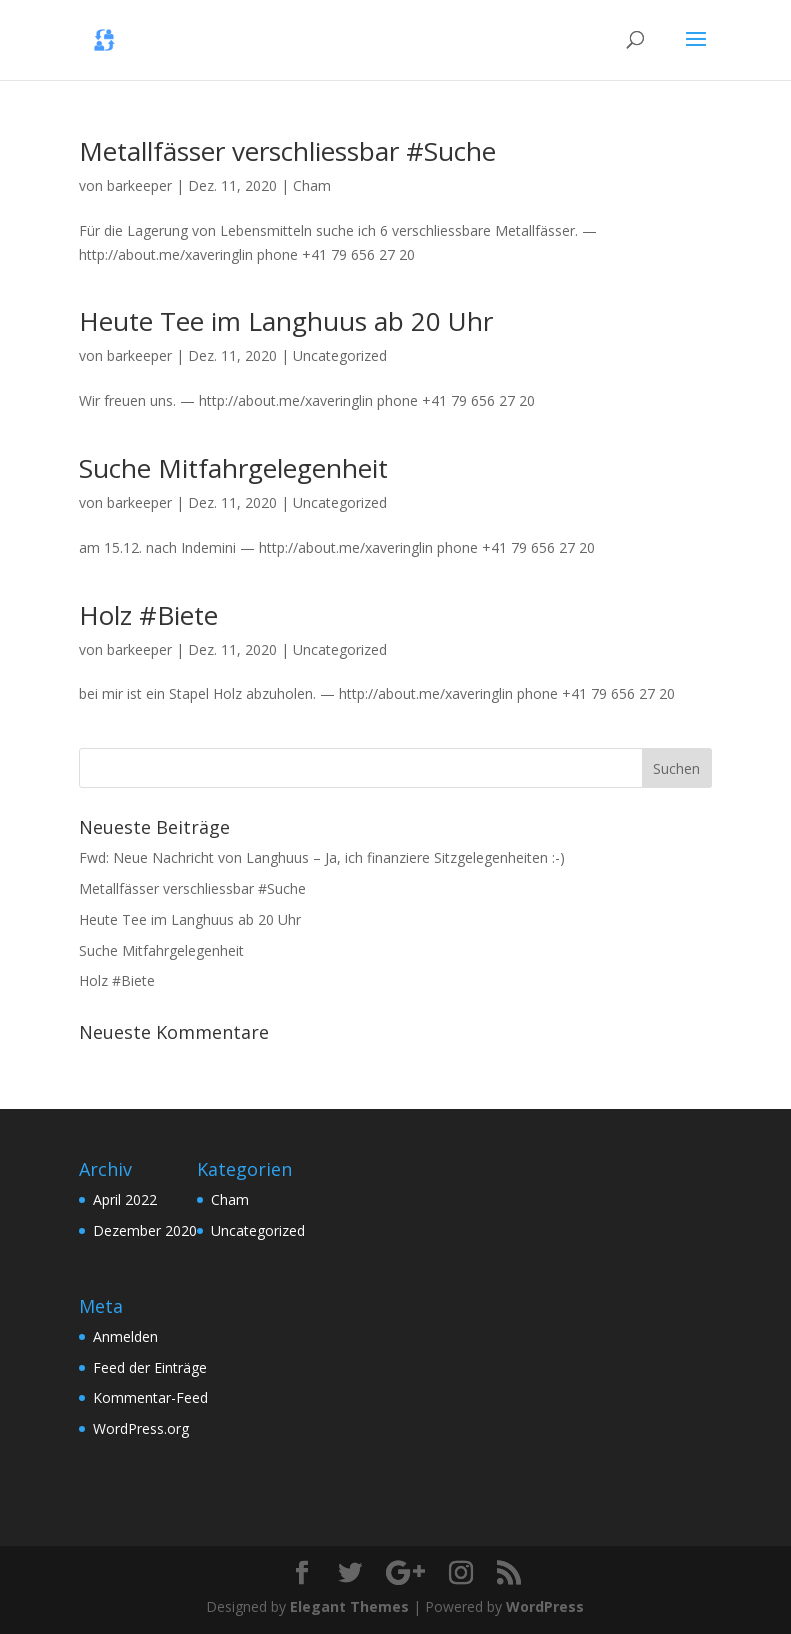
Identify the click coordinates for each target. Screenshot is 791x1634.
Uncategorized (340, 355)
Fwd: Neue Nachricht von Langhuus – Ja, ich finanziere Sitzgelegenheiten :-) (322, 857)
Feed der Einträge (150, 1367)
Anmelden (125, 1336)
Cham (312, 185)
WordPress (545, 1606)
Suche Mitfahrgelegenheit (233, 468)
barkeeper (139, 185)
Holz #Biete (148, 615)
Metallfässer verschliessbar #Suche (287, 151)
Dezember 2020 (145, 1230)
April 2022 (125, 1199)
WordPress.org (141, 1428)
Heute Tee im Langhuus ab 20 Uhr (286, 321)
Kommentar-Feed (150, 1397)
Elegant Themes (349, 1606)
